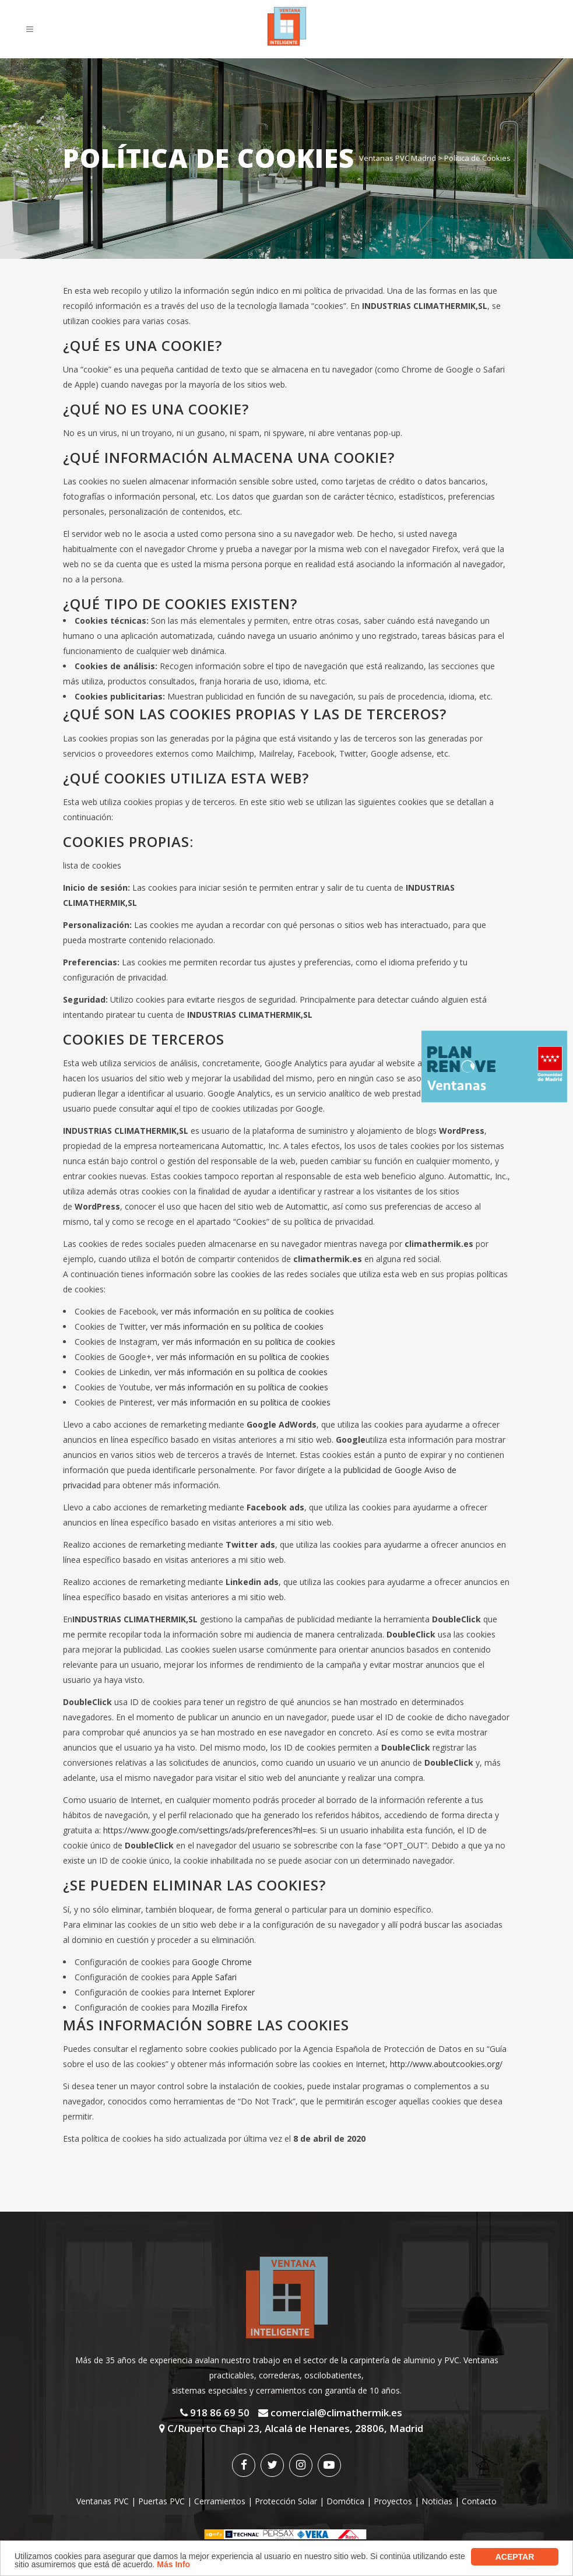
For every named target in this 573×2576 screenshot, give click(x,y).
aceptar (515, 2556)
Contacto (479, 2501)
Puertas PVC (161, 2501)
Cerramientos (219, 2501)
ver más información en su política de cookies (247, 1311)
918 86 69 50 (214, 2412)
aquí (164, 1108)
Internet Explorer (223, 1992)
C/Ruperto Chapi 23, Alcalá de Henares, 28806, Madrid (291, 2428)
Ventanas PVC (102, 2501)
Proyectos (393, 2501)
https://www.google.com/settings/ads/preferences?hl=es (209, 1830)
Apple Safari (214, 1977)
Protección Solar (286, 2501)
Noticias (436, 2501)
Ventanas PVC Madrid (397, 158)
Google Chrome (222, 1961)
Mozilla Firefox (219, 2007)
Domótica (345, 2501)
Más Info (173, 2564)
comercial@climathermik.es (330, 2412)
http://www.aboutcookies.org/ (446, 2063)
